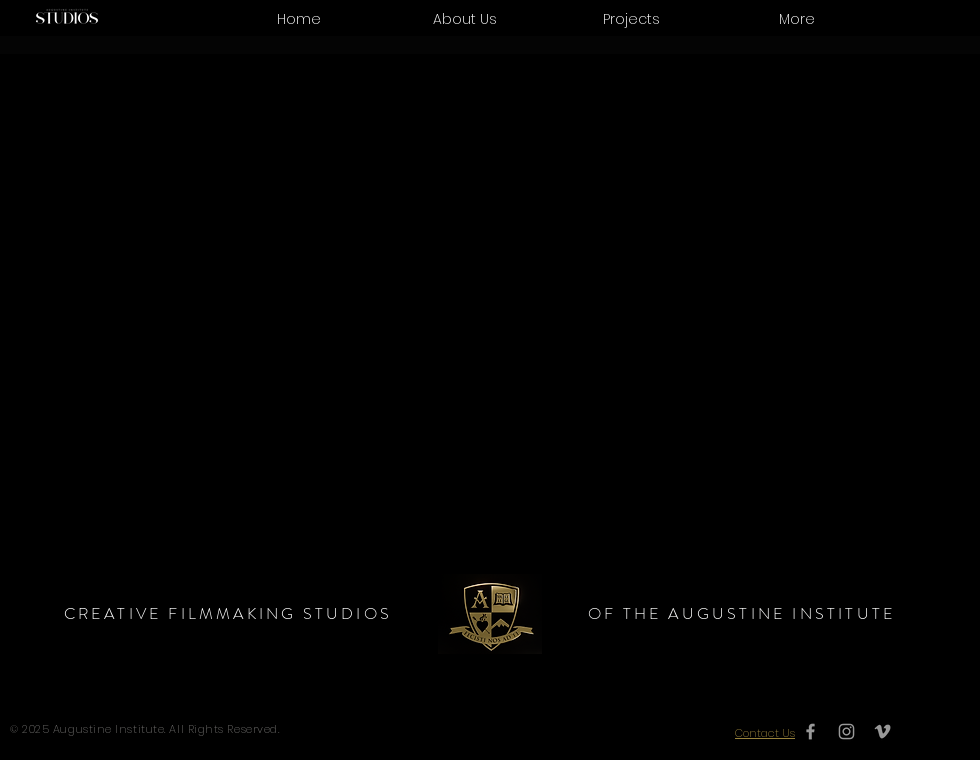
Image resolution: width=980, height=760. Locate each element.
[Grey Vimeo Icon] (882, 731)
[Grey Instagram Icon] (846, 731)
